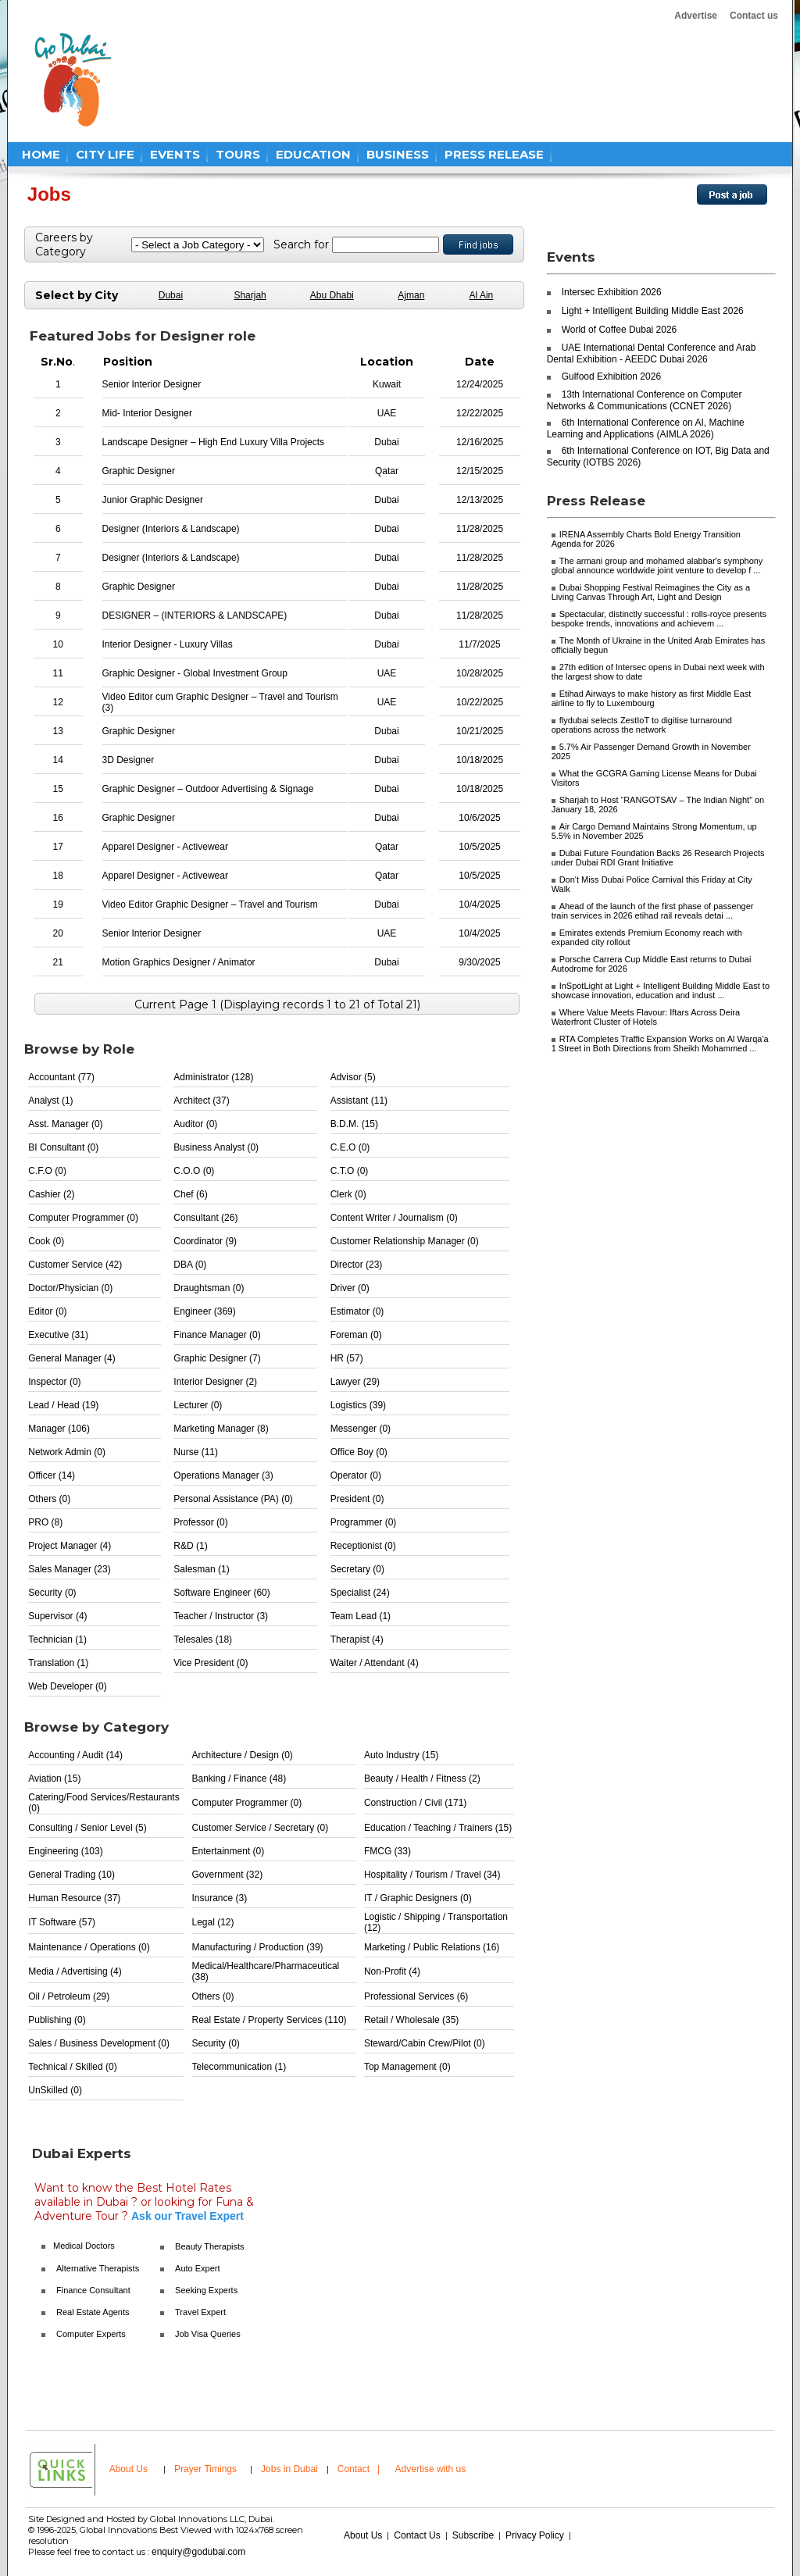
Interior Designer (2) (215, 1381)
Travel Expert (200, 2312)
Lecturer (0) (197, 1405)
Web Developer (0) (67, 1686)
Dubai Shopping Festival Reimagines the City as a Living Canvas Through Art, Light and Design (651, 592)
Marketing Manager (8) (220, 1428)
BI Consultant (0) (63, 1147)
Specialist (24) (360, 1592)
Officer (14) (51, 1475)
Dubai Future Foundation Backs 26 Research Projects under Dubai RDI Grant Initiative (658, 857)
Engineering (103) (65, 1851)
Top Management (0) (407, 2066)
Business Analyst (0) (216, 1147)
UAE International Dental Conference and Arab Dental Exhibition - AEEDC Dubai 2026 (651, 353)
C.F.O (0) (47, 1170)
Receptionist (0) (363, 1545)
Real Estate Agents (93, 2312)
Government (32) (226, 1874)
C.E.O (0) (350, 1147)
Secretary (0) (357, 1569)
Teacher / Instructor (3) (220, 1616)
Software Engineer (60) (221, 1592)
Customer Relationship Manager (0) (404, 1241)
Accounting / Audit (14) (75, 1755)
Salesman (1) (201, 1569)
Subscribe (473, 2535)
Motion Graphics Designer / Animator (178, 962)
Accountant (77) (61, 1077)
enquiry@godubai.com (198, 2551)
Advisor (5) (353, 1077)
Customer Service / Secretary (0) (259, 1827)
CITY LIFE (105, 154)
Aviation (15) (54, 1778)
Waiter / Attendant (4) (374, 1662)
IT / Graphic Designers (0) (418, 1898)
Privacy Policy (534, 2535)
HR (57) (346, 1358)
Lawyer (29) (355, 1381)
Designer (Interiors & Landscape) (171, 528)
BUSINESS (397, 154)
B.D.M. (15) (354, 1124)
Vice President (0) (210, 1662)
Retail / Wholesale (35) (411, 2019)
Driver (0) (350, 1288)
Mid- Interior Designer (147, 413)
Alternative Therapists (97, 2268)
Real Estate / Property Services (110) (268, 2019)
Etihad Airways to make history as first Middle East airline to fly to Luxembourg (652, 698)
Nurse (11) (195, 1452)
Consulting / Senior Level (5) (87, 1827)
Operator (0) (355, 1475)
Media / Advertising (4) (74, 1971)
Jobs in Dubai (289, 2469)
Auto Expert (197, 2268)
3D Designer (128, 760)
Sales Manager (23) (69, 1569)
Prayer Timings (205, 2469)
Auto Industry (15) (401, 1755)
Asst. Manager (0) (65, 1124)
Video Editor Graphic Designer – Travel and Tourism (210, 904)
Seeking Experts (206, 2290)
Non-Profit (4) (392, 1971)
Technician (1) (57, 1639)
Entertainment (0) (227, 1851)
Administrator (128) (213, 1077)
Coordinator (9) (205, 1241)
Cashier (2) (51, 1194)
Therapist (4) (357, 1639)
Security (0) (52, 1592)
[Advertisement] (425, 80)
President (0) (357, 1498)
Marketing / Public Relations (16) (431, 1947)
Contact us (754, 15)
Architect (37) (201, 1100)
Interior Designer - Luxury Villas (167, 644)
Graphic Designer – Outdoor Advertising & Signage (208, 788)
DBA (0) (189, 1264)
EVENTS (175, 154)
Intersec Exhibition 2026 (612, 292)
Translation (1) (58, 1662)
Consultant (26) (205, 1217)
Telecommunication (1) (238, 2066)
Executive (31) (58, 1334)
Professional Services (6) (416, 1996)
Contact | (360, 2469)
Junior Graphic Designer (152, 499)
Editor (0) (47, 1311)
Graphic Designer (138, 471)
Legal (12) (212, 1922)
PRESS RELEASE (494, 154)
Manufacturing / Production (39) (257, 1947)
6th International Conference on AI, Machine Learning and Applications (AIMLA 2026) (646, 428)
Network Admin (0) (66, 1452)
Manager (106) (59, 1428)
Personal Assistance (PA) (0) (233, 1498)
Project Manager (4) (69, 1545)
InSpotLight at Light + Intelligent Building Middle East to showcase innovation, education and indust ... (661, 990)
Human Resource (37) (74, 1898)
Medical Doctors (84, 2245)
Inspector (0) (54, 1381)
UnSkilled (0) (55, 2090)
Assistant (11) (359, 1100)
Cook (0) (46, 1241)
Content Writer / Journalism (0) (394, 1217)
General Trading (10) (71, 1874)
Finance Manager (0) (216, 1334)
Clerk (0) (348, 1194)
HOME (41, 154)
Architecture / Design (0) (241, 1755)
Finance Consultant (93, 2290)
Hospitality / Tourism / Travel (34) (432, 1874)
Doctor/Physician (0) (70, 1288)
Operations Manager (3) (223, 1475)
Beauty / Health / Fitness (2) (422, 1778)
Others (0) (49, 1498)
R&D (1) (190, 1545)
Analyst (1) (50, 1100)
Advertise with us (430, 2469)
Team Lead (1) (360, 1616)
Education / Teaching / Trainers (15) (438, 1827)
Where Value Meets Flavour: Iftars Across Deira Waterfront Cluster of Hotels (646, 1017)
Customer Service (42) (75, 1264)
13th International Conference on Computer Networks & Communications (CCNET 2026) (644, 400)
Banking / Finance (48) (238, 1778)
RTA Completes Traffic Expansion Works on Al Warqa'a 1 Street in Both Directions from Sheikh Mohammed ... (660, 1043)
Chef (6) (190, 1194)
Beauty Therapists (209, 2246)
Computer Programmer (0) (83, 1217)
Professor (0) (200, 1522)
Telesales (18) (202, 1639)
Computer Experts (91, 2334)
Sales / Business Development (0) (99, 2043)
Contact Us (417, 2535)
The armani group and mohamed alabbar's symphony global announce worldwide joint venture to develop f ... (657, 565)
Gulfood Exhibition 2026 (611, 376)
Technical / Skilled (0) (72, 2066)
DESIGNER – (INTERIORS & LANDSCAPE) (195, 615)
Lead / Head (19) (63, 1405)
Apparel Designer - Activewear (165, 846)
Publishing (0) (56, 2019)
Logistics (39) (358, 1405)
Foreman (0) (356, 1334)
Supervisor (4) (57, 1616)
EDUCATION (313, 154)
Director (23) (356, 1264)
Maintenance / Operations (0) (88, 1947)
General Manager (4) (71, 1358)
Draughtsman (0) (208, 1288)
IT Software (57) (61, 1922)
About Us (128, 2469)
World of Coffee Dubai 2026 (619, 329)
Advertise (695, 15)
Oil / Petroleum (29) (68, 1996)
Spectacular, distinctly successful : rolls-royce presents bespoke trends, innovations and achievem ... (659, 618)
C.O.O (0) (193, 1170)
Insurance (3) (219, 1898)
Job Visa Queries (208, 2334)
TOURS (238, 154)
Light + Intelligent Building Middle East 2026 (653, 310)
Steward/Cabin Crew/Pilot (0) (424, 2043)
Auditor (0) (195, 1124)
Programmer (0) (363, 1522)
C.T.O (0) (349, 1170)
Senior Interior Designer (152, 384)
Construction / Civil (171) (415, 1802)
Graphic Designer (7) (216, 1358)
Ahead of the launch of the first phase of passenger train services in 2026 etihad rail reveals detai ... (653, 910)
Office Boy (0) (359, 1452)
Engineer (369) (204, 1311)
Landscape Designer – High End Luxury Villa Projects (213, 442)
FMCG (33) (387, 1851)
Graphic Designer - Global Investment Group (195, 673)
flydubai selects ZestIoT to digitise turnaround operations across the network (642, 724)
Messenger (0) (360, 1428)
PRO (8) (45, 1522)
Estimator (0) (357, 1311)
